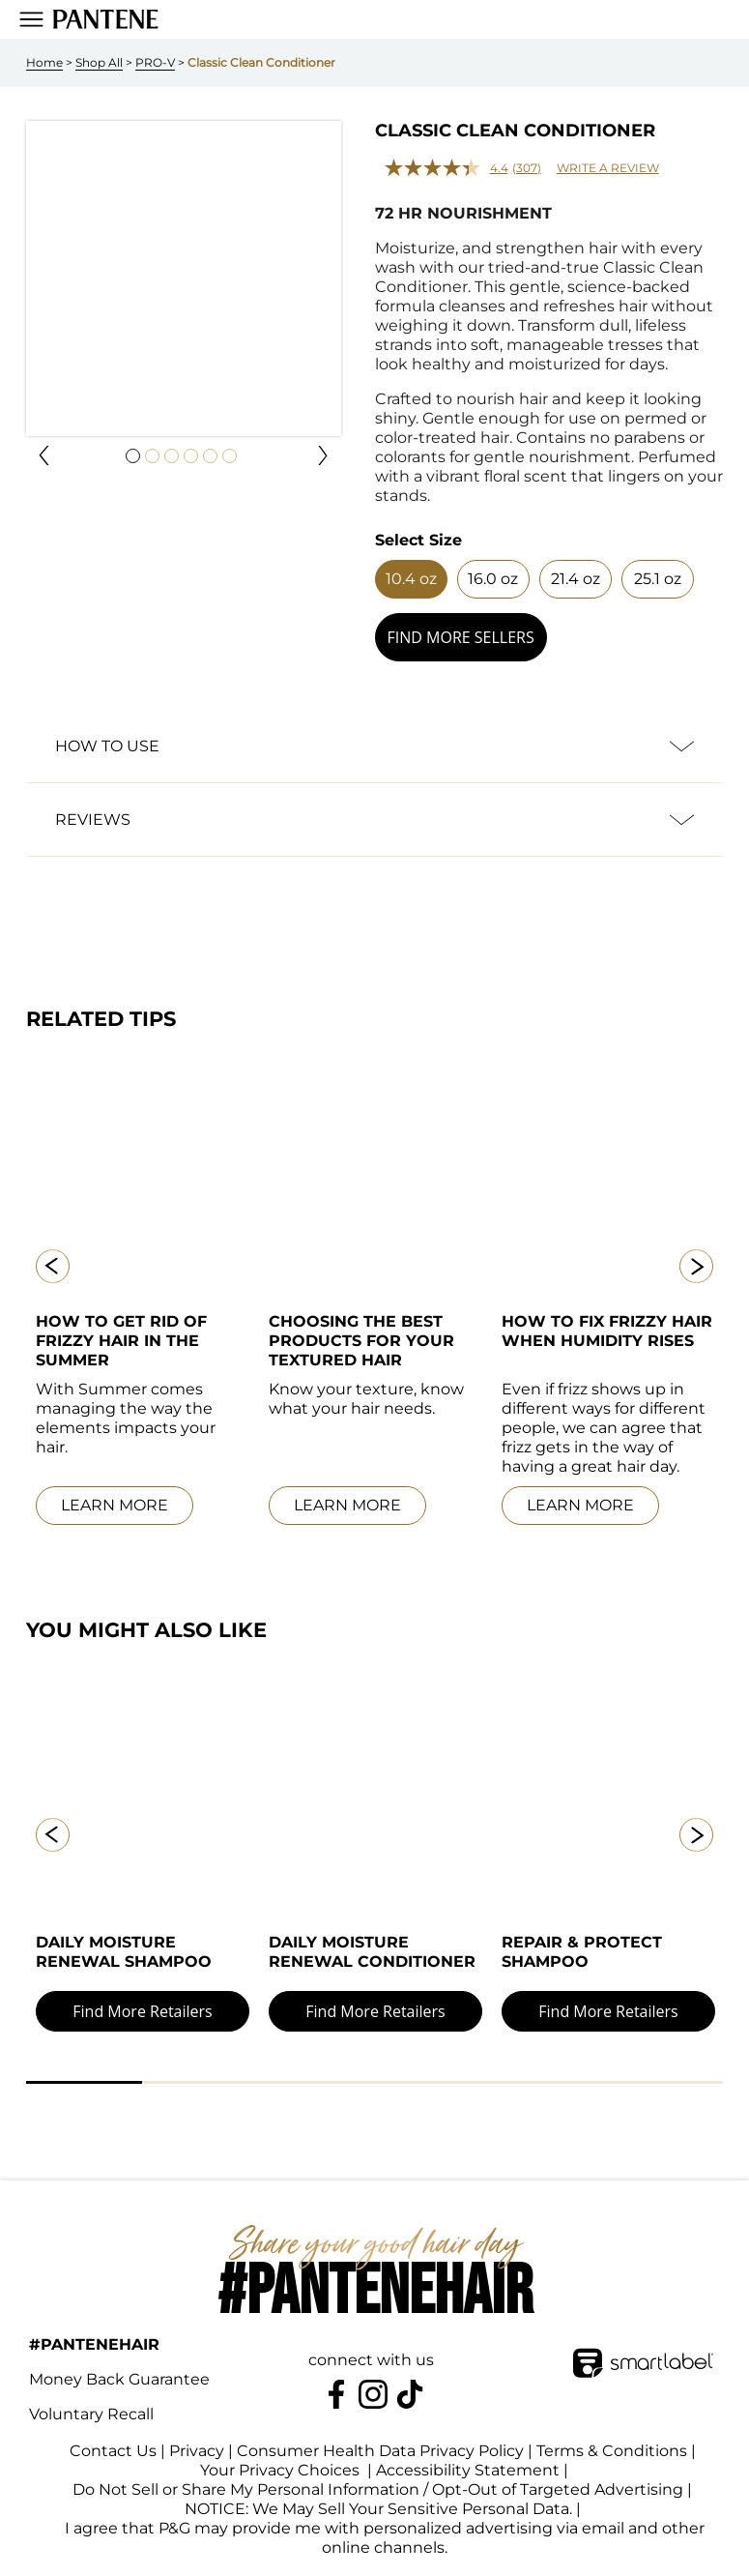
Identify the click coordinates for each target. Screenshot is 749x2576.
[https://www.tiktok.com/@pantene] (409, 2397)
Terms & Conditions (611, 2455)
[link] (105, 19)
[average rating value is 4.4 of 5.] (448, 168)
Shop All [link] (99, 62)
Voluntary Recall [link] (91, 2417)
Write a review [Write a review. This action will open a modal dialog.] (608, 168)
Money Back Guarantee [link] (119, 2382)
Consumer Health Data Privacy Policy (380, 2455)
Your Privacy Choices (266, 2475)
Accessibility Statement (482, 2475)
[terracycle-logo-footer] (677, 2405)
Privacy (196, 2455)
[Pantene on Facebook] (336, 2397)
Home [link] (44, 62)
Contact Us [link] (113, 2455)
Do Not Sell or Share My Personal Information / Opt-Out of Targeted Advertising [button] (377, 2494)
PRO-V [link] (155, 62)
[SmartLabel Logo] (643, 2350)
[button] (44, 455)
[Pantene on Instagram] (373, 2397)
